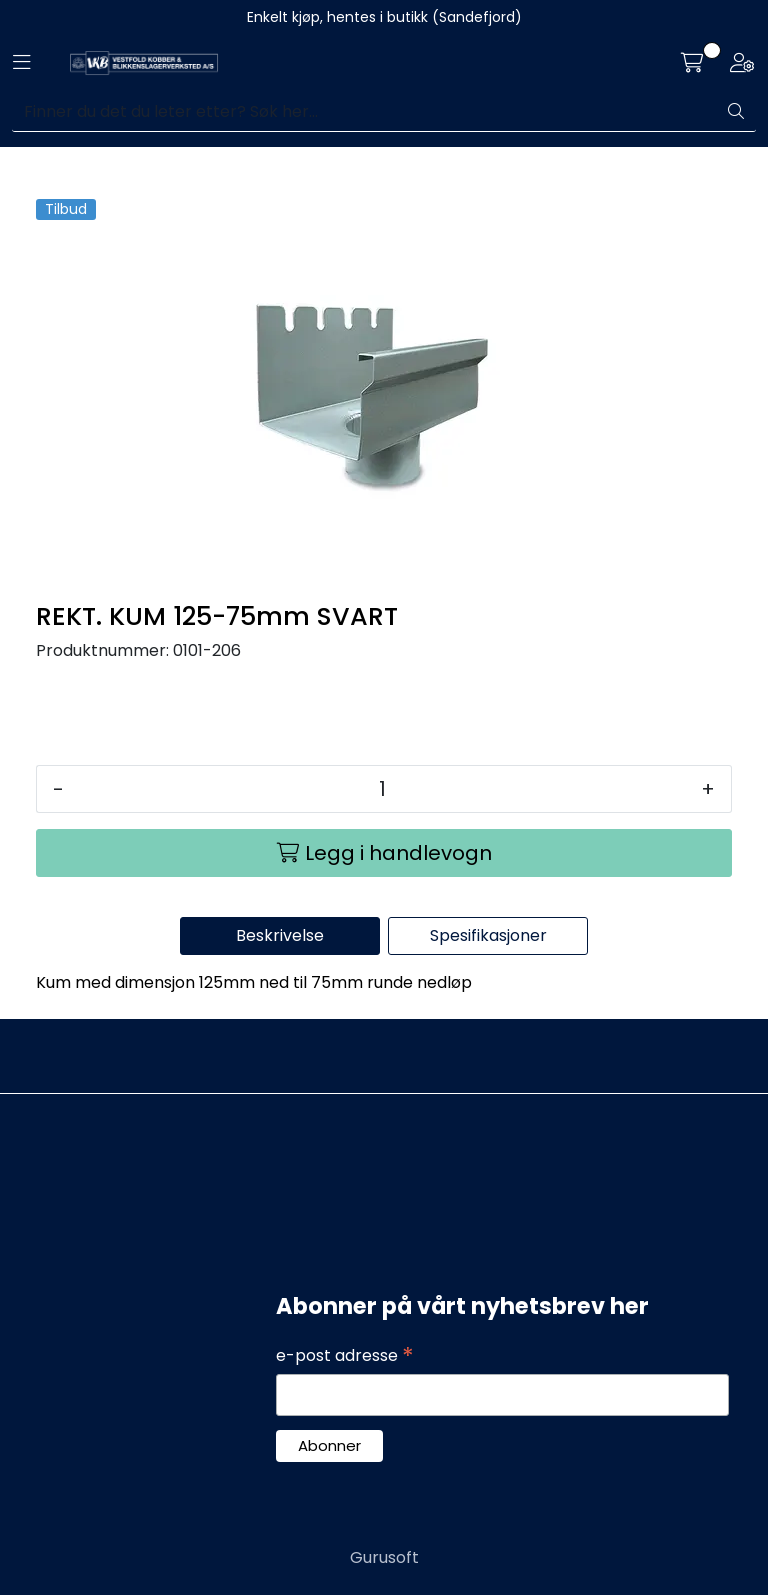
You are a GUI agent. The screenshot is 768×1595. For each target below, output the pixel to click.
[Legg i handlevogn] (384, 853)
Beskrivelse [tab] (280, 935)
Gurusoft (384, 1557)
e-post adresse (345, 1356)
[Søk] (364, 112)
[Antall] (382, 789)
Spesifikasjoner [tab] (488, 935)
